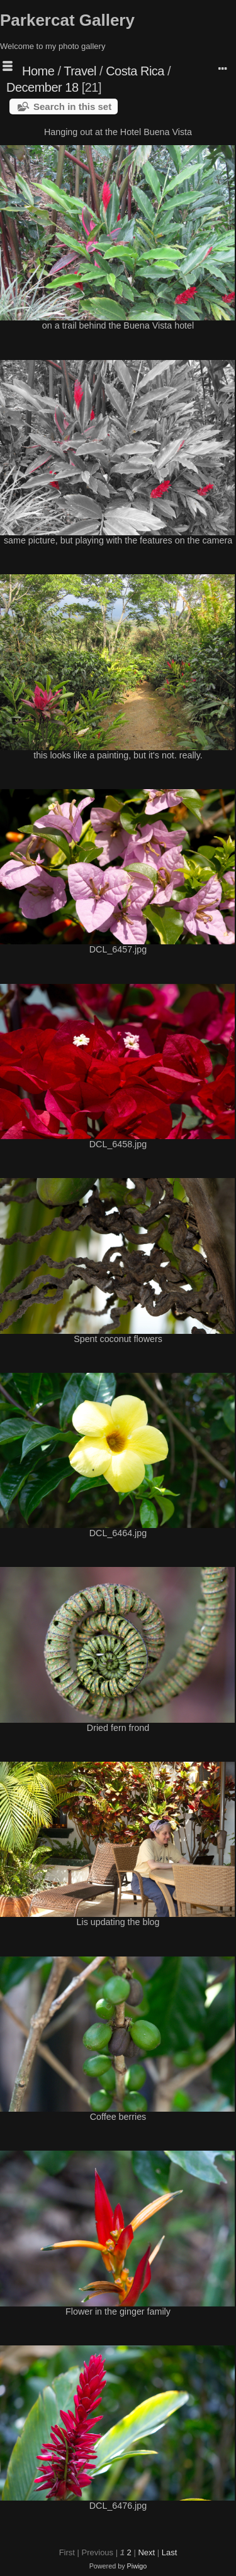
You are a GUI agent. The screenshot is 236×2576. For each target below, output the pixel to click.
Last (169, 2552)
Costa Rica (135, 71)
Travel (80, 71)
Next (146, 2552)
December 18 (42, 87)
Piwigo (137, 2566)
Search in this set (72, 106)
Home (38, 71)
